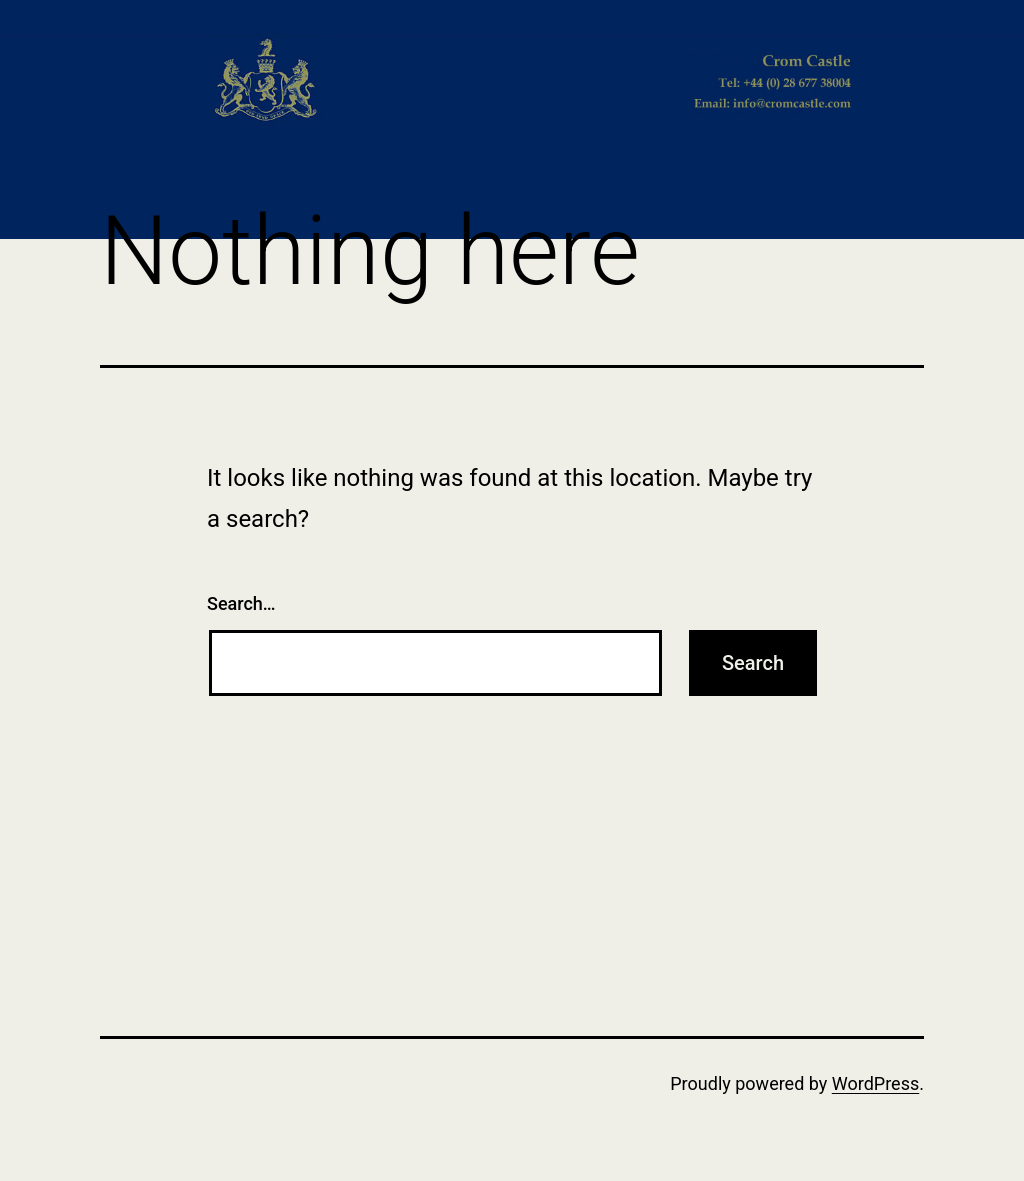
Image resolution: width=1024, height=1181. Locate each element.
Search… (241, 603)
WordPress (875, 1083)
